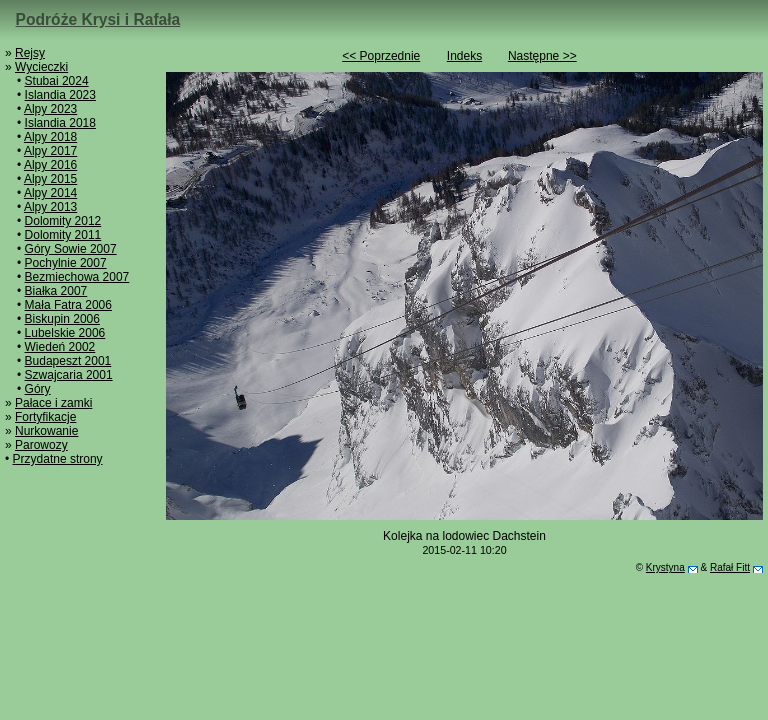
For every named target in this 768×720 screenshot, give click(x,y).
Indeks (464, 56)
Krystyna (665, 567)
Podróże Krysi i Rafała (98, 19)
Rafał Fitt (730, 567)
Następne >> (542, 56)
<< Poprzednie (381, 56)
